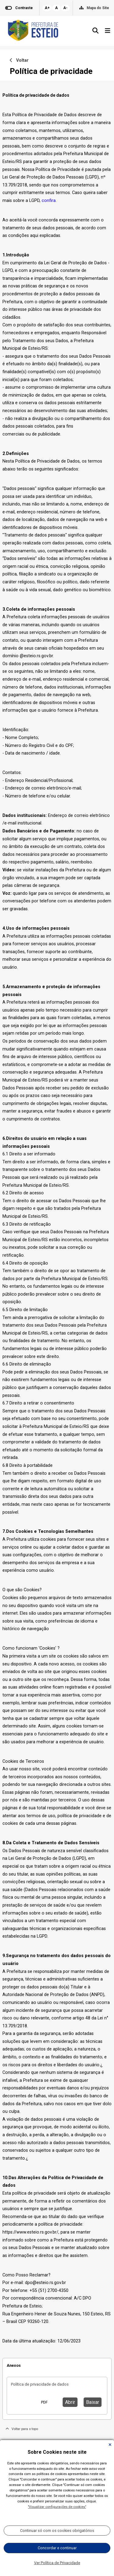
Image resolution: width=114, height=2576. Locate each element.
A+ (47, 8)
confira (49, 200)
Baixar (92, 2402)
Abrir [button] (70, 2402)
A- (65, 8)
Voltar (19, 60)
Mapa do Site (98, 8)
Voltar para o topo (21, 2429)
